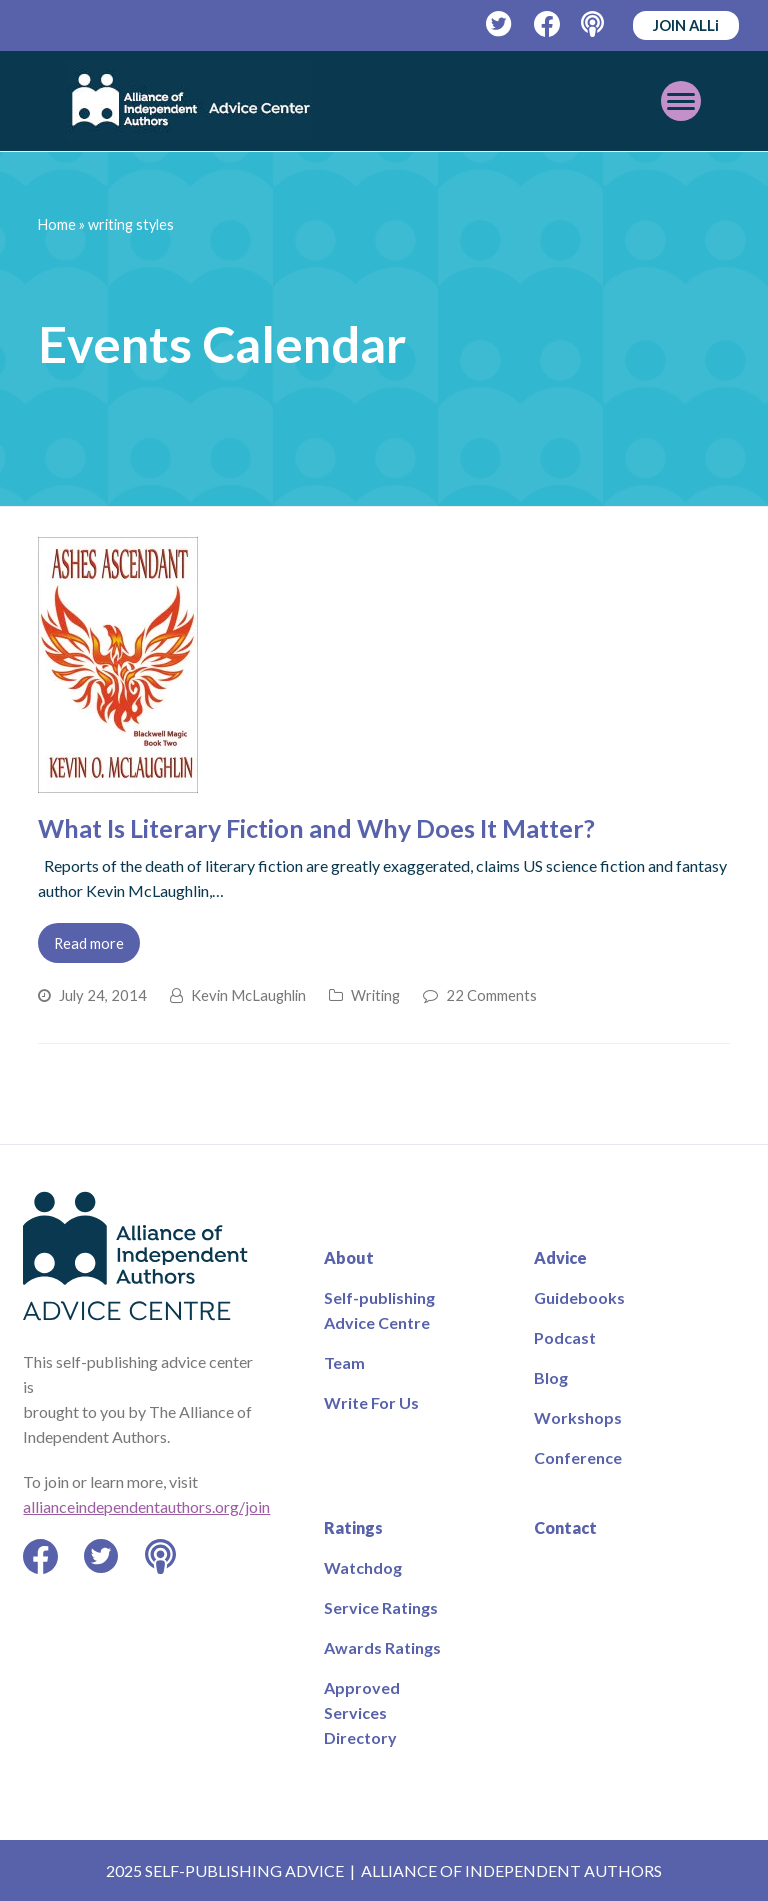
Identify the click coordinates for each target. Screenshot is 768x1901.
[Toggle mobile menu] (681, 101)
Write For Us (371, 1402)
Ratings (353, 1527)
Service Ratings (381, 1607)
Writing (375, 995)
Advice (560, 1257)
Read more (89, 943)
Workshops (578, 1417)
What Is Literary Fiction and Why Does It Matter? (316, 828)
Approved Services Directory (362, 1712)
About (349, 1257)
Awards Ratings (382, 1647)
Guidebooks (579, 1297)
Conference (578, 1457)
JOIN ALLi (686, 25)
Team (344, 1362)
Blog (551, 1377)
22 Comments (491, 995)
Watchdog (363, 1567)
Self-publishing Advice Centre (379, 1310)
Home (57, 224)
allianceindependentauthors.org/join (146, 1506)
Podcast (565, 1337)
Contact (565, 1527)
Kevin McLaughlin (248, 995)
